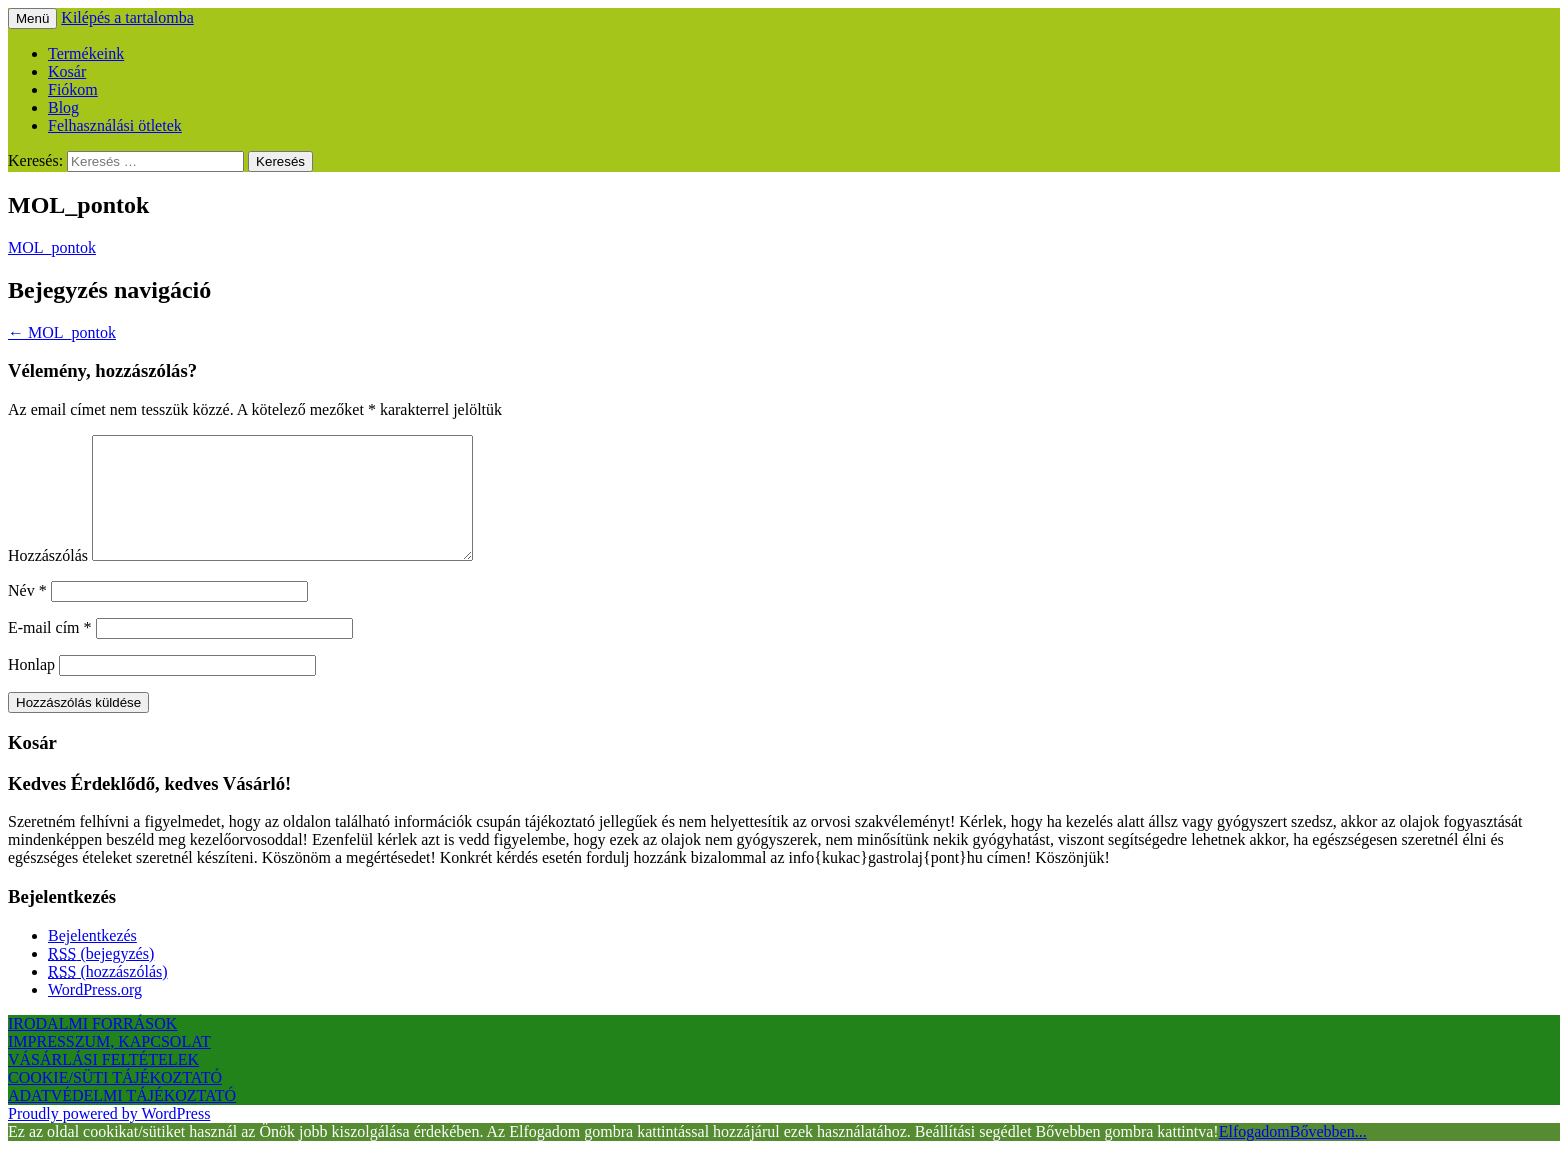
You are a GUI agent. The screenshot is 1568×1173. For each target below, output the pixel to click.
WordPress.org (95, 1013)
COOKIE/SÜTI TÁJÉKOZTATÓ (115, 1101)
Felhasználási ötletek (115, 125)
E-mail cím (50, 651)
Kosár (67, 71)
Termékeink (86, 53)
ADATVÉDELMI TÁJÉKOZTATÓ (122, 1119)
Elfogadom (1254, 1155)
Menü (32, 18)
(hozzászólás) (108, 995)
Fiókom (73, 89)
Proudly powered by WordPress (109, 1137)
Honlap (31, 688)
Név (27, 614)
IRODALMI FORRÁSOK (92, 1047)
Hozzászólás (48, 579)
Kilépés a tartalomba (127, 17)
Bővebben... (1328, 1155)
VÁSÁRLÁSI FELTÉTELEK (103, 1083)
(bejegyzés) (101, 977)
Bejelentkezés (92, 959)
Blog (63, 107)
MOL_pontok (52, 247)
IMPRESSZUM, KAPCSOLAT (109, 1065)
